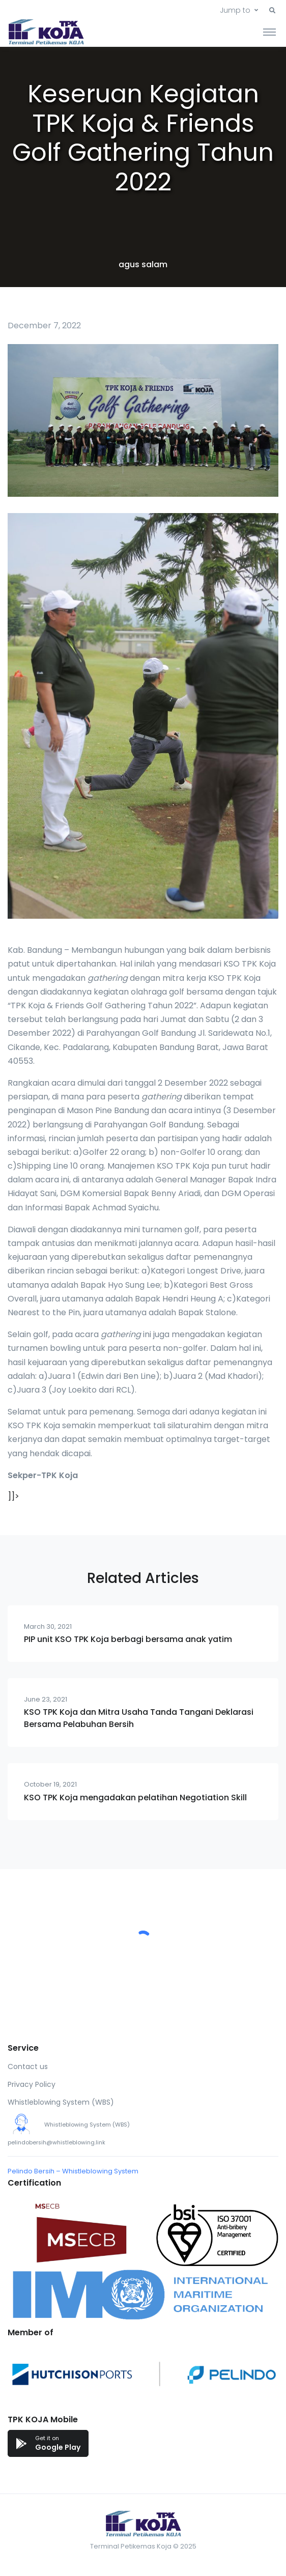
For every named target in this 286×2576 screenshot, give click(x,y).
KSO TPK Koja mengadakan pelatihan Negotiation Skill (135, 1797)
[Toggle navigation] (269, 31)
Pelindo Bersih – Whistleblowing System (73, 2171)
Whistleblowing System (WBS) (61, 2102)
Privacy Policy (31, 2084)
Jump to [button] (235, 10)
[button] (272, 11)
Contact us (28, 2066)
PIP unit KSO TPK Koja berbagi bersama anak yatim (128, 1639)
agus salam (143, 264)
